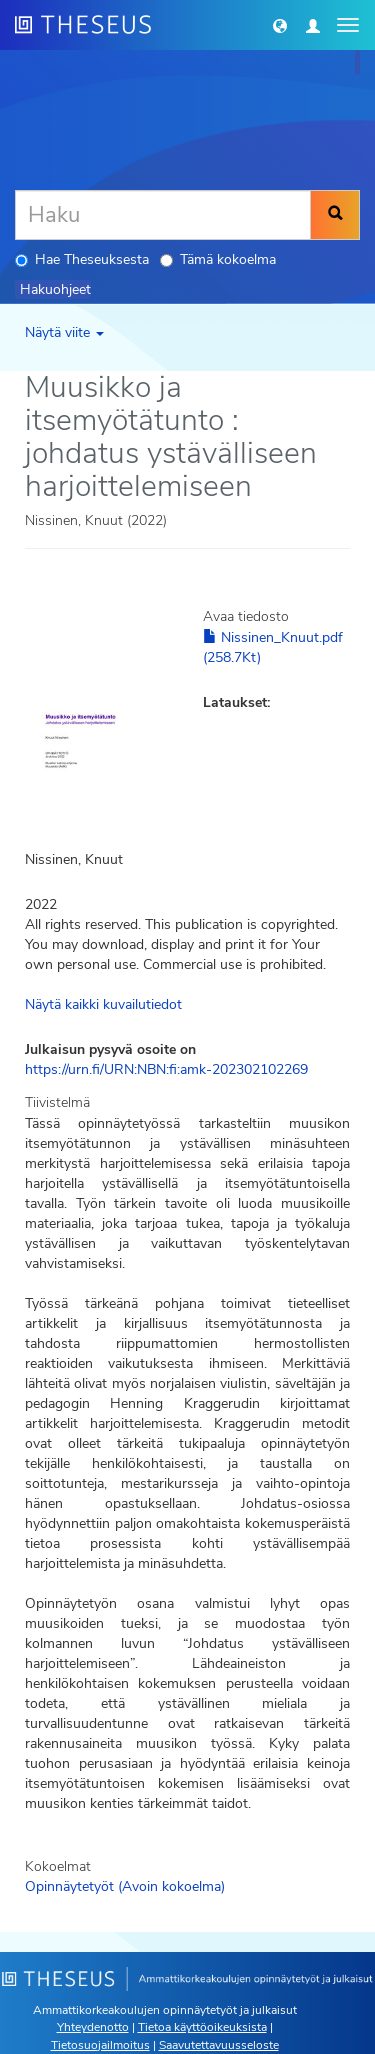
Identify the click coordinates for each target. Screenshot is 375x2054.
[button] (280, 25)
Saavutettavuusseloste (219, 2045)
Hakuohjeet (55, 289)
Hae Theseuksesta (82, 259)
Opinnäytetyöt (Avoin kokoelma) (125, 1886)
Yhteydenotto (93, 2027)
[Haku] (163, 215)
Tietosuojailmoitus (100, 2045)
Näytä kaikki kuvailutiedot (103, 1004)
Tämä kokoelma (218, 259)
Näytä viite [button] (64, 332)
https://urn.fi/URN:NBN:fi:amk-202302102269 (166, 1069)
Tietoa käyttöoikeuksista (202, 2027)
